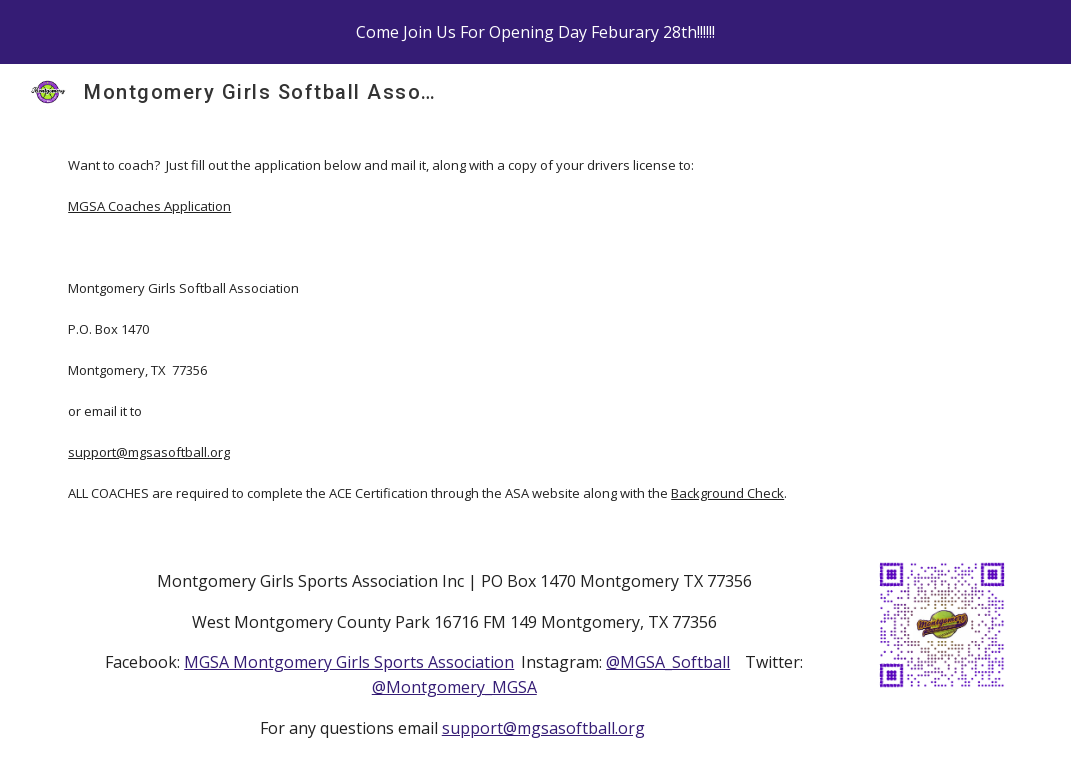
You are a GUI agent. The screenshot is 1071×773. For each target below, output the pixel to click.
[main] (535, 328)
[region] (535, 32)
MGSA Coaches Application (149, 206)
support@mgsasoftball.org (149, 452)
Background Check (727, 493)
